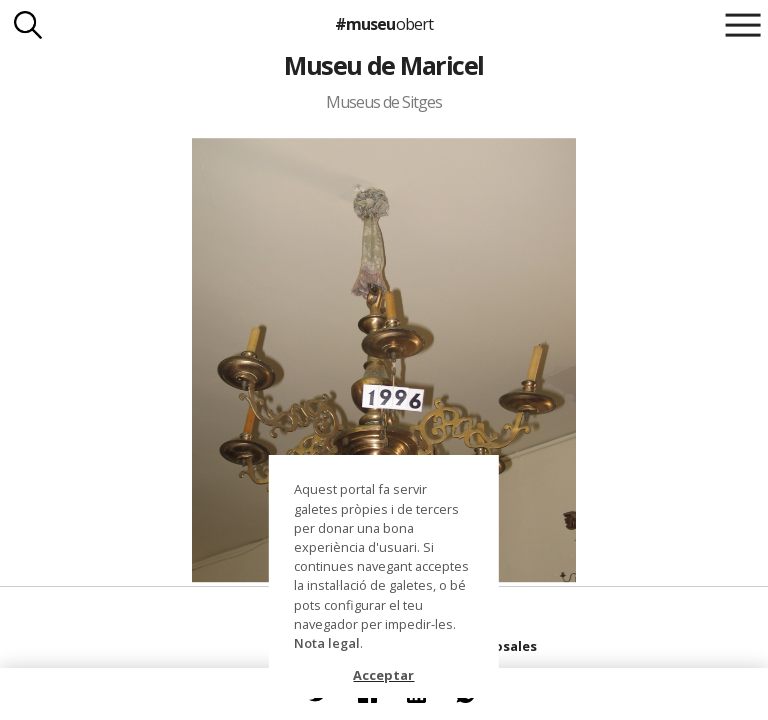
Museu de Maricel (384, 65)
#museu (383, 24)
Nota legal (327, 643)
